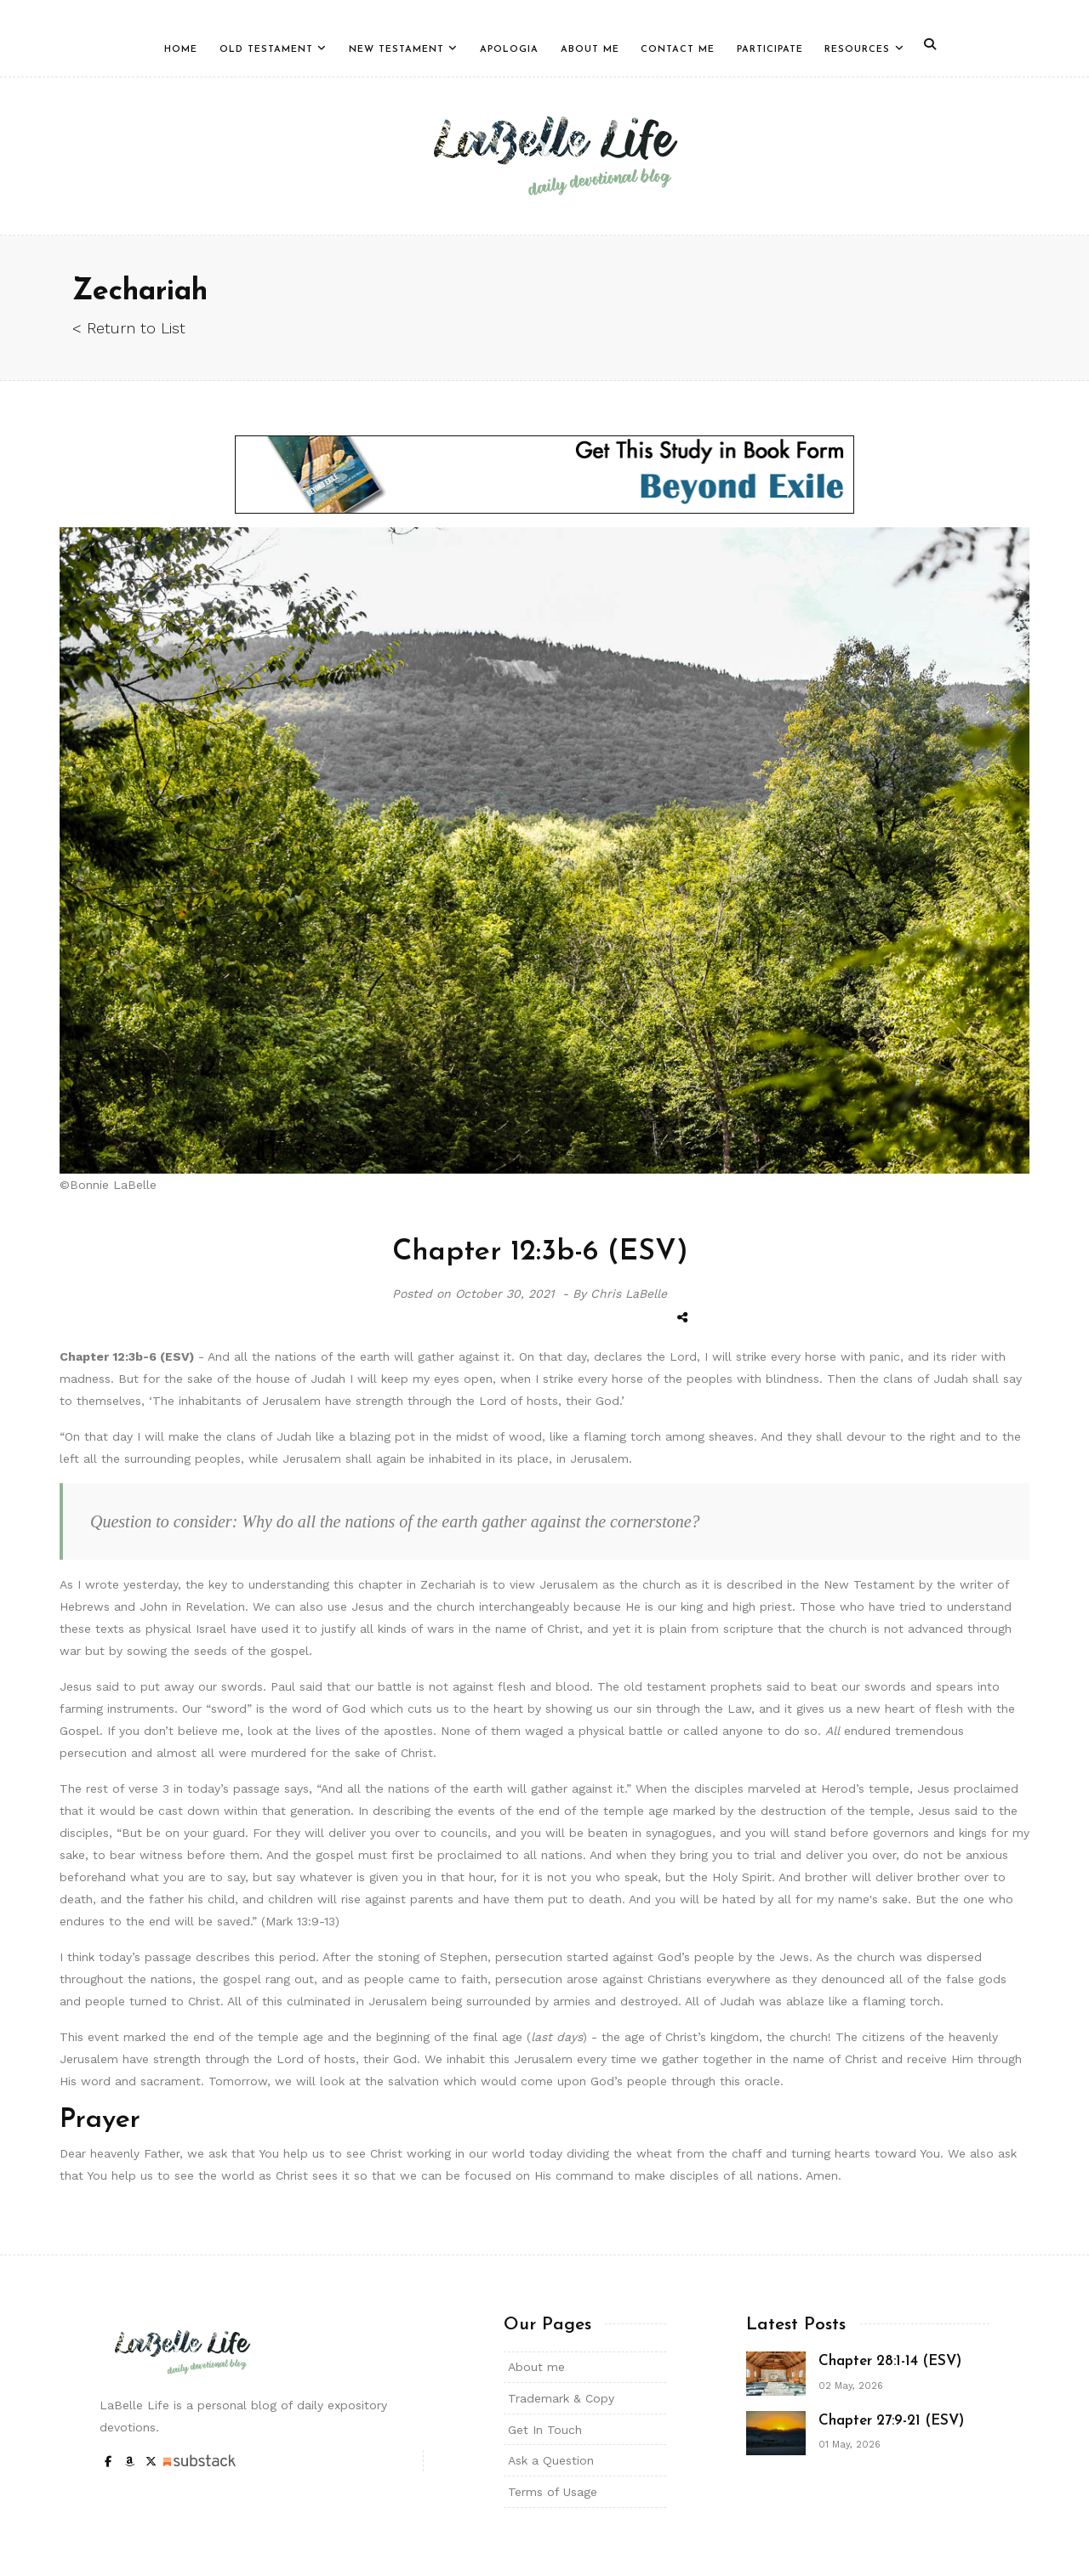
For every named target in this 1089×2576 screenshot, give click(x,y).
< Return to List (128, 328)
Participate (770, 49)
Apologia (509, 49)
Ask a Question (551, 2460)
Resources (857, 49)
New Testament (396, 49)
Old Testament (266, 49)
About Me (590, 49)
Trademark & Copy (561, 2398)
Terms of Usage (552, 2492)
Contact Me (678, 49)
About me (536, 2367)
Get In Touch (545, 2430)
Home (180, 49)
